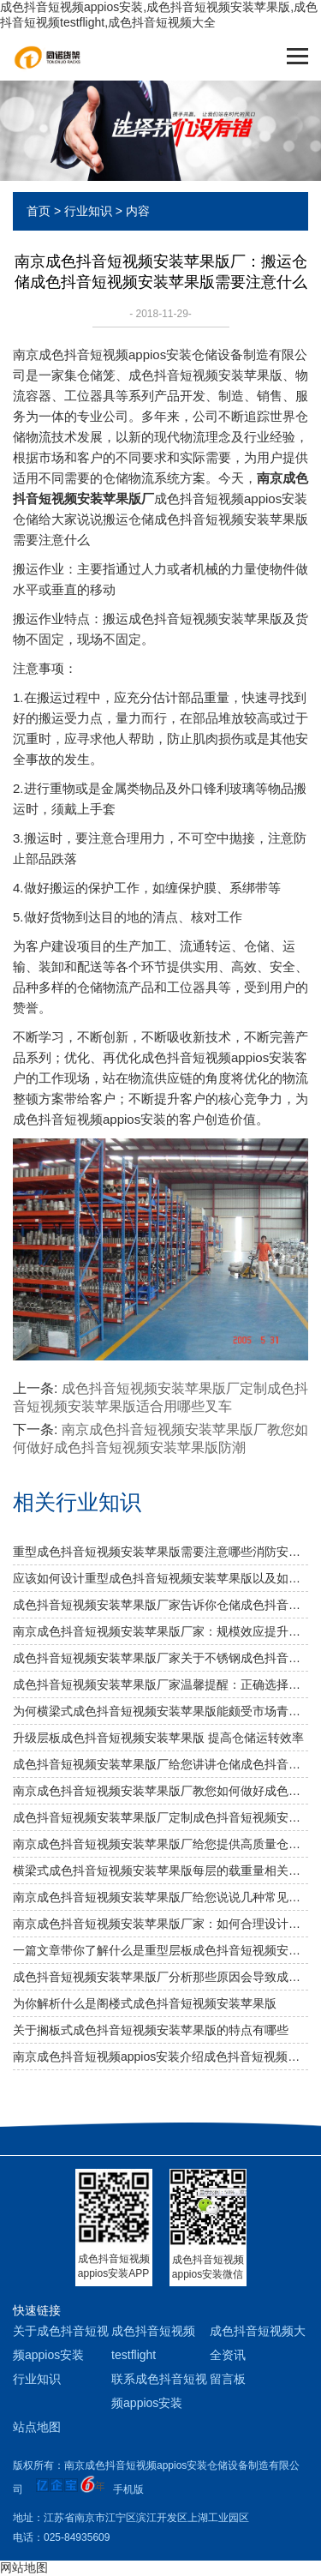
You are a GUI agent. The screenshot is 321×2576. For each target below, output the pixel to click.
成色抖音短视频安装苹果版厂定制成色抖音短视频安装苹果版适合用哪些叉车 (160, 1817)
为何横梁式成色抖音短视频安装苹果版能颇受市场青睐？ (160, 1711)
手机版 (128, 2489)
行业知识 (88, 211)
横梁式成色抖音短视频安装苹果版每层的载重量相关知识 (160, 1870)
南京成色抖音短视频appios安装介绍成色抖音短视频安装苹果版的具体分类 (160, 2056)
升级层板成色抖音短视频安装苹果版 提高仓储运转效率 (158, 1737)
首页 (39, 211)
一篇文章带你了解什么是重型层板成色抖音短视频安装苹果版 (160, 1950)
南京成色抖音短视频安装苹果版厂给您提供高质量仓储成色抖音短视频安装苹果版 (160, 1844)
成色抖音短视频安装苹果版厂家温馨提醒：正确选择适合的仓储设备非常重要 (160, 1684)
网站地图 (24, 2567)
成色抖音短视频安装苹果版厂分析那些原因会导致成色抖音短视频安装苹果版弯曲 (160, 1977)
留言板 (228, 2379)
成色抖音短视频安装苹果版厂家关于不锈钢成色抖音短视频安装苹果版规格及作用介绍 (160, 1658)
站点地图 (37, 2427)
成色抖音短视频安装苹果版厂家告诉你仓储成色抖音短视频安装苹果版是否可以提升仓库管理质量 (160, 1605)
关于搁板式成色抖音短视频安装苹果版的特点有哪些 (150, 2030)
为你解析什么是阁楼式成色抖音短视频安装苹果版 (144, 2003)
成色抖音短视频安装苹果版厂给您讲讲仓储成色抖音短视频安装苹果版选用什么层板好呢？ (160, 1764)
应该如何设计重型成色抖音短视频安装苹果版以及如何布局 (160, 1578)
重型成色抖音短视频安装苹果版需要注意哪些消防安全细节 (160, 1551)
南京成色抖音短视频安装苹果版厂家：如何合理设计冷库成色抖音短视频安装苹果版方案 (160, 1923)
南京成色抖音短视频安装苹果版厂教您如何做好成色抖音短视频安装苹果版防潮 (160, 1791)
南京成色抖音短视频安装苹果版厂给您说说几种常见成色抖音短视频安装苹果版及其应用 (160, 1897)
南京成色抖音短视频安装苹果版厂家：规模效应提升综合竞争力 (160, 1631)
